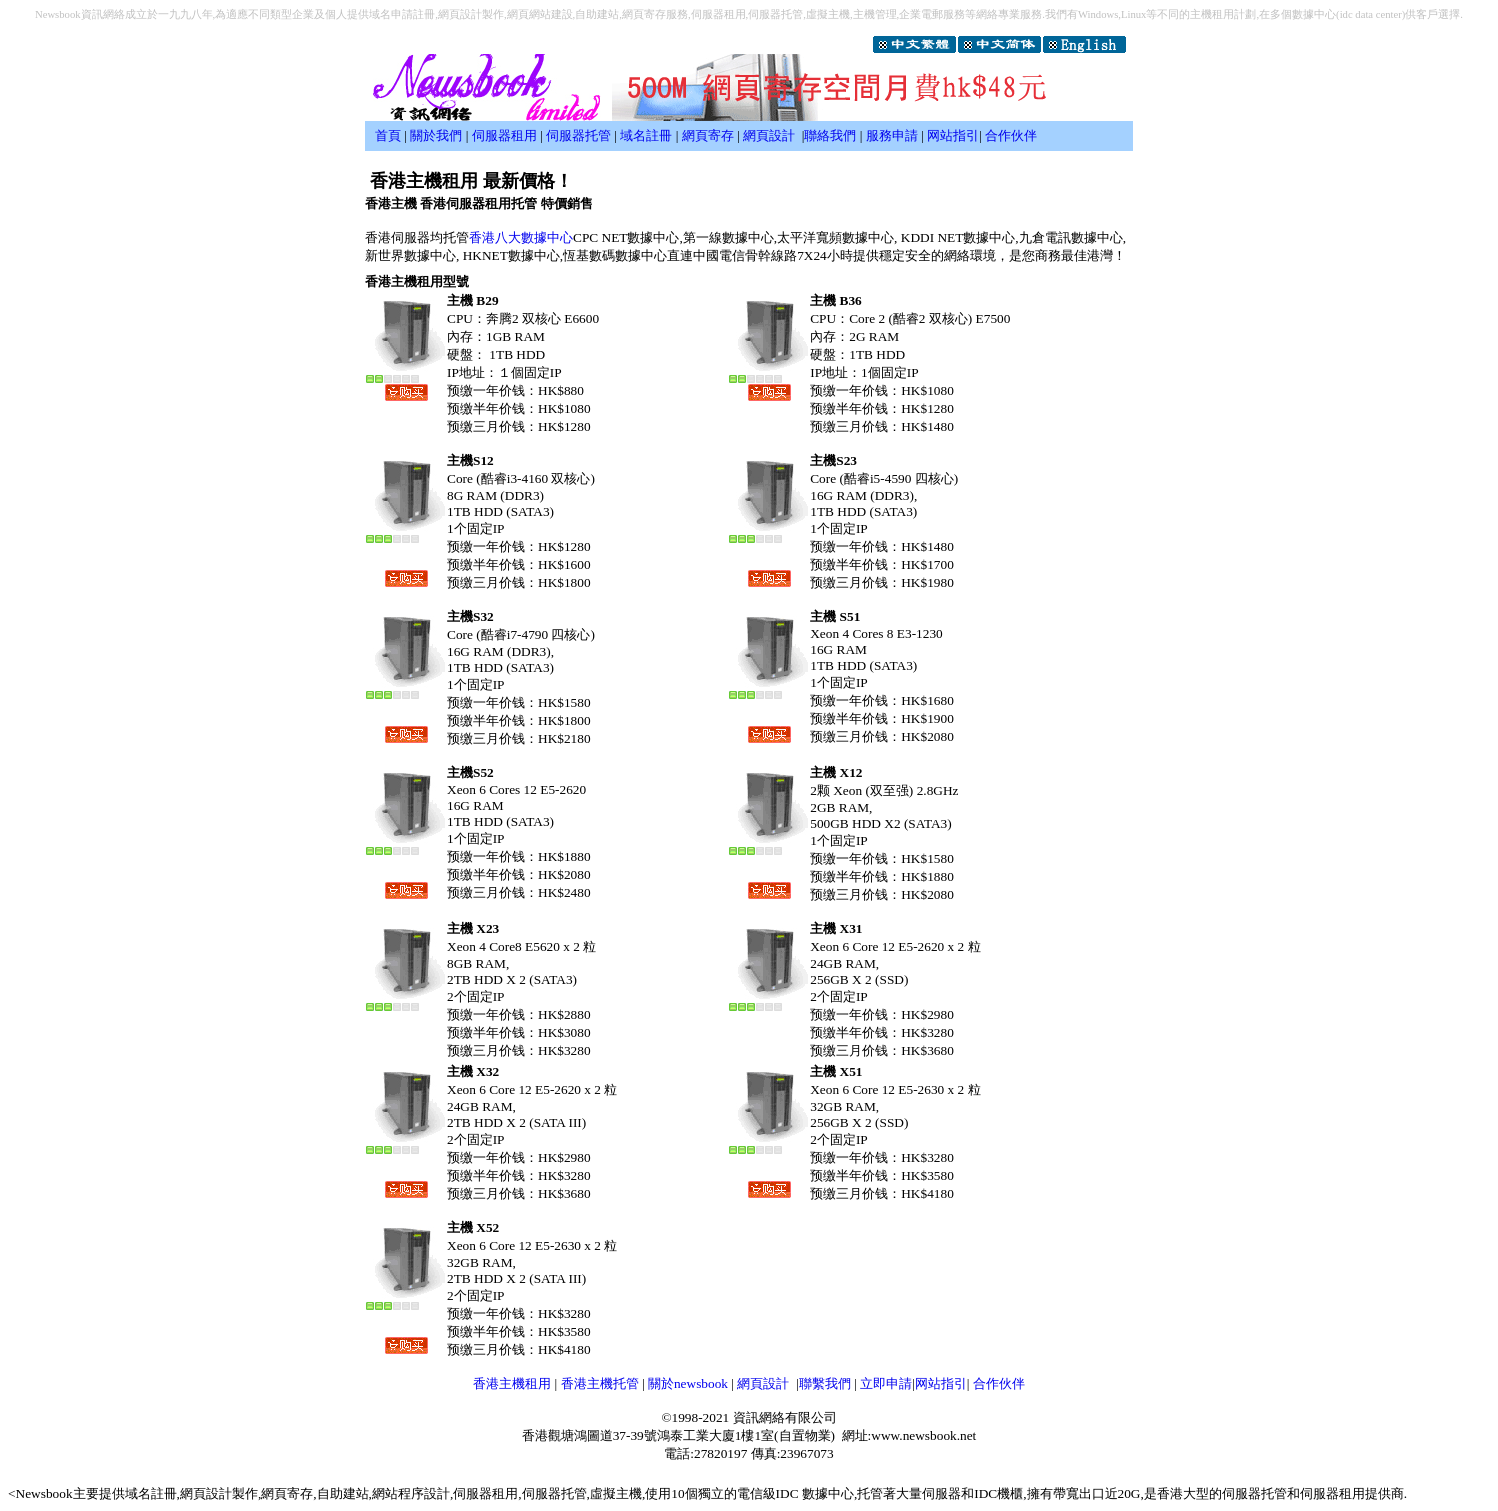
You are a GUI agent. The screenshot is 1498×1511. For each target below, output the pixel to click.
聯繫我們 (825, 1383)
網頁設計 (769, 135)
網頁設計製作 (219, 1493)
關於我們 (436, 135)
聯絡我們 (830, 135)
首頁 (388, 135)
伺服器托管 (578, 135)
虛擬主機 (616, 1493)
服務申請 (892, 135)
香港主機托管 (600, 1383)
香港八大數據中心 (521, 237)
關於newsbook (688, 1383)
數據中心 (828, 1493)
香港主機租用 (512, 1383)
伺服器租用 (504, 135)
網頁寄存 (708, 135)
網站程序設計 (411, 1493)
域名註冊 (646, 135)
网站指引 (953, 135)
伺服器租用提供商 (1352, 1493)
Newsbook (44, 1493)
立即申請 (886, 1383)
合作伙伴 (1011, 135)
